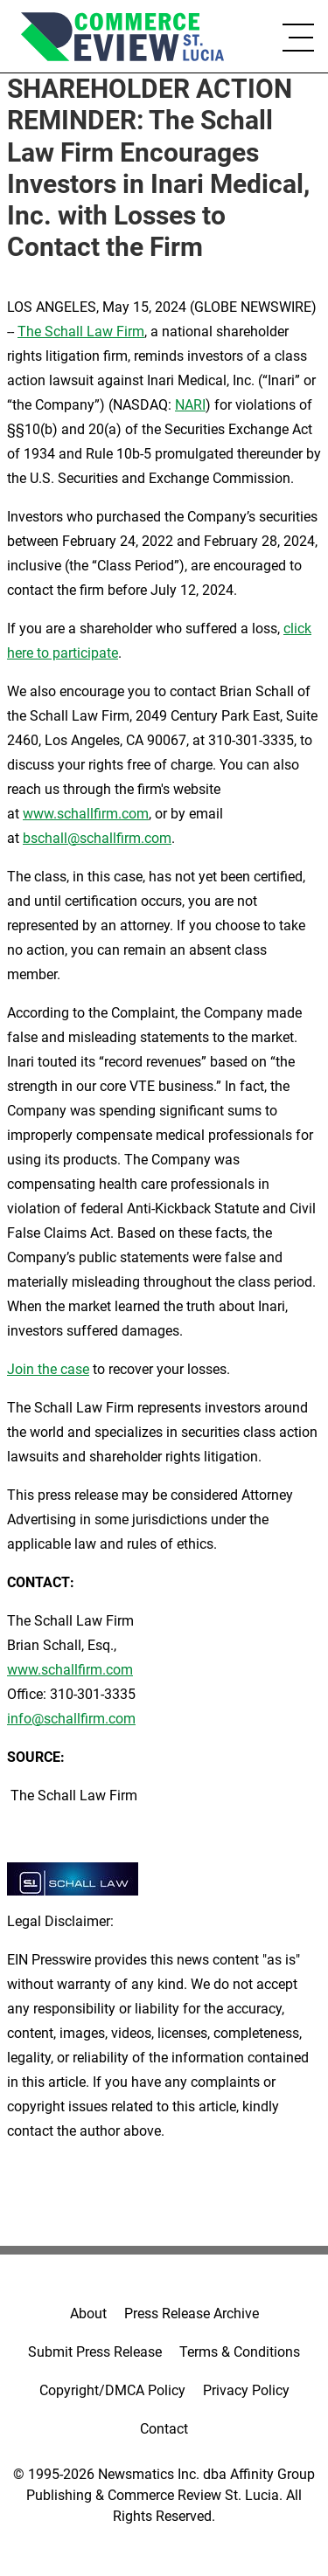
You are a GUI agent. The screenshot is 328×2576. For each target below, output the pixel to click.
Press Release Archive (191, 2313)
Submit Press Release (95, 2352)
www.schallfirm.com (70, 1669)
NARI (190, 405)
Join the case (48, 1369)
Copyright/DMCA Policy (112, 2390)
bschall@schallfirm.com (97, 838)
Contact (164, 2429)
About (88, 2313)
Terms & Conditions (239, 2352)
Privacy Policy (246, 2390)
